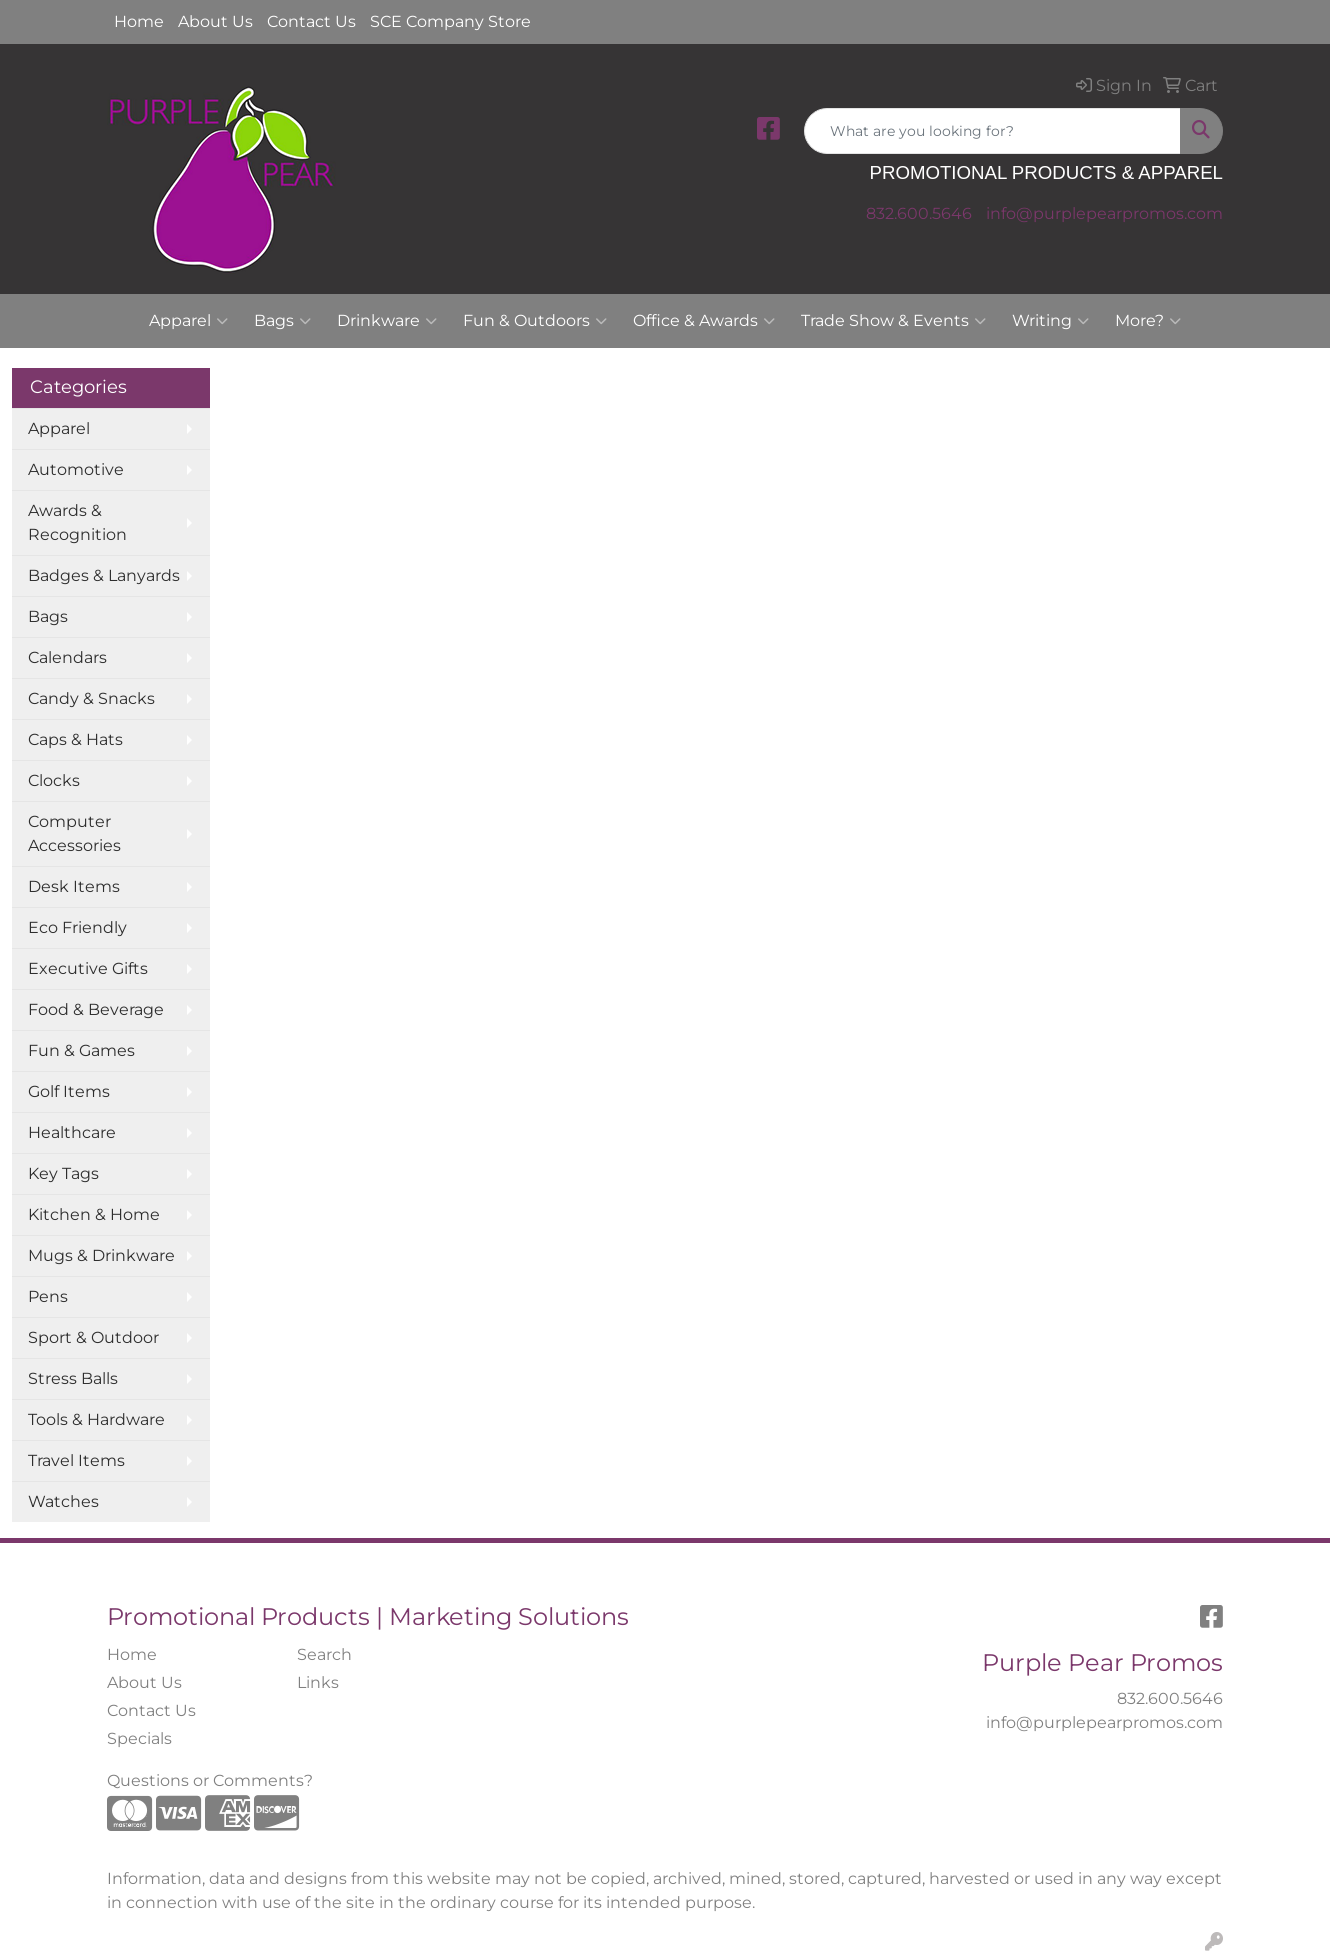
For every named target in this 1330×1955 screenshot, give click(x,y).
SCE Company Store (450, 21)
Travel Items (76, 1460)
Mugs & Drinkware (101, 1255)
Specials (139, 1738)
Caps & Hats (75, 739)
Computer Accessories (74, 833)
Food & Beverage (96, 1009)
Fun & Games (81, 1050)
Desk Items (74, 886)
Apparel (188, 321)
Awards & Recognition (77, 522)
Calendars (67, 657)
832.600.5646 (919, 213)
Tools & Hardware (96, 1419)
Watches (63, 1501)
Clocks (54, 780)
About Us (215, 21)
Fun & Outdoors (535, 321)
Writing (1050, 321)
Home (139, 21)
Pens (48, 1296)
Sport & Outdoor (93, 1337)
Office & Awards (704, 321)
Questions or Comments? (210, 1780)
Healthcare (72, 1132)
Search (324, 1654)
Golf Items (69, 1091)
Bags (282, 321)
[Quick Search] (992, 131)
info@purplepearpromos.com (1104, 213)
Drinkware (387, 321)
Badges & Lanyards (104, 575)
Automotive (76, 469)
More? (1148, 321)
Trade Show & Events (893, 321)
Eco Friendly (77, 927)
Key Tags (63, 1173)
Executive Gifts (88, 968)
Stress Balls (73, 1378)
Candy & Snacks (91, 698)
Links (318, 1682)
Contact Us (311, 21)
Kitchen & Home (94, 1214)
